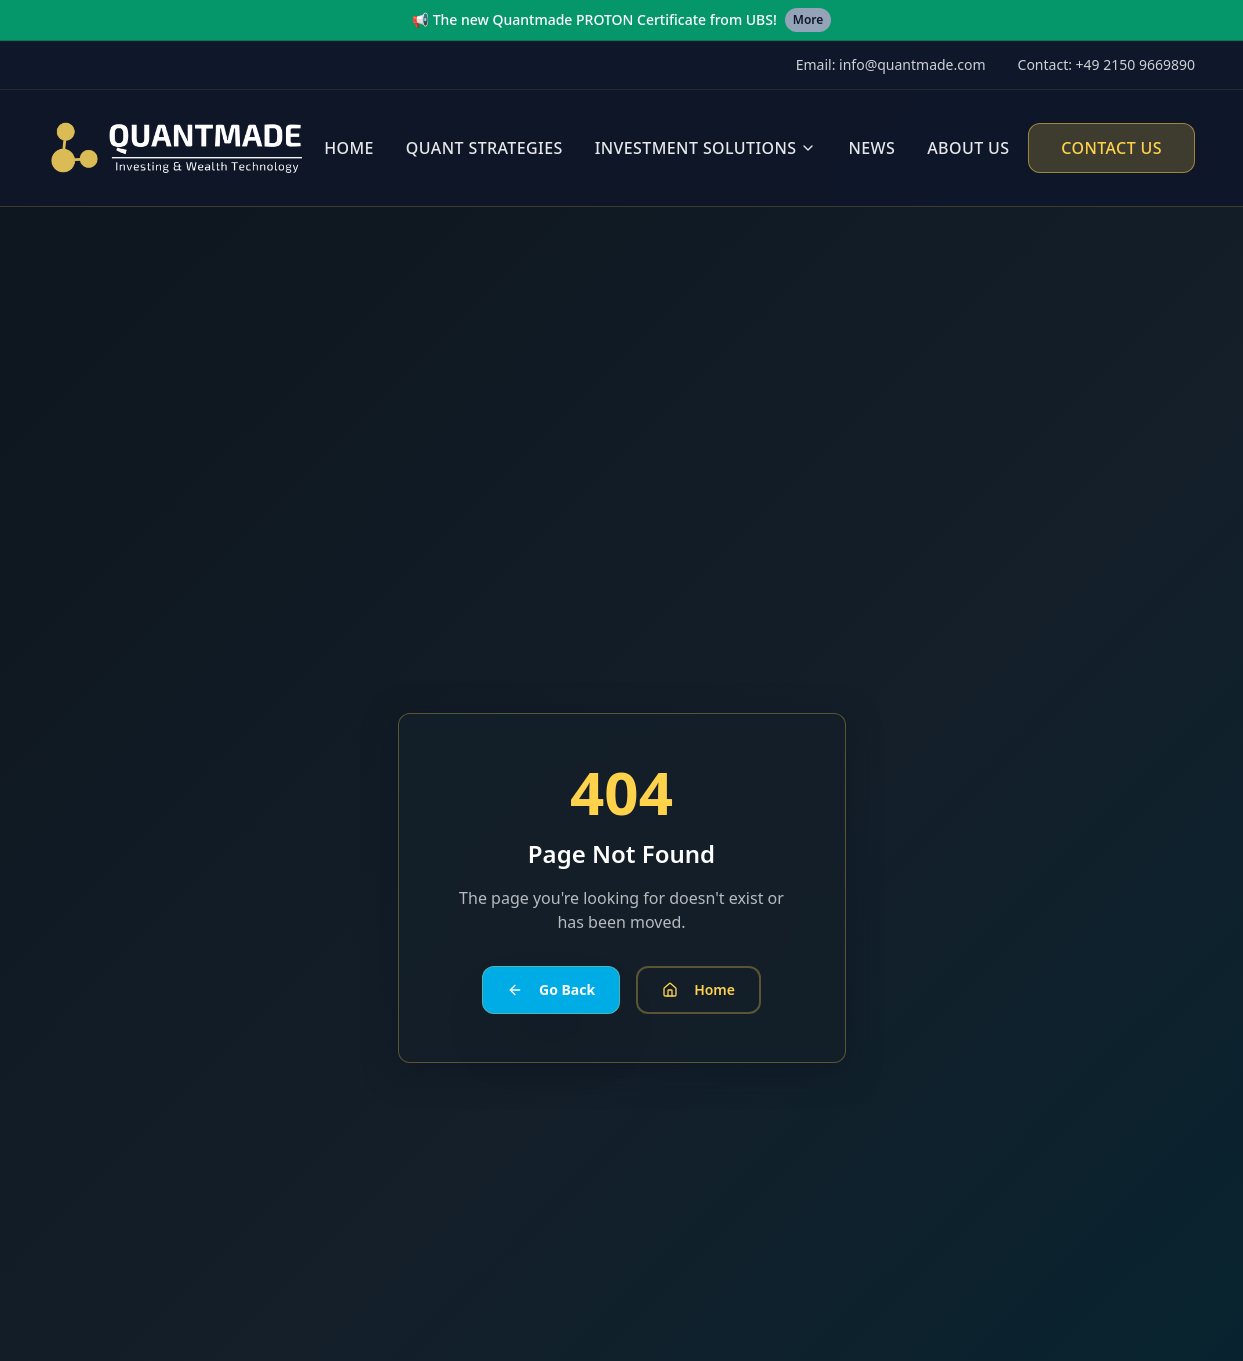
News (871, 148)
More (808, 19)
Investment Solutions (696, 148)
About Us (968, 148)
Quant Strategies (484, 148)
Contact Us (1111, 148)
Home (349, 148)
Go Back (551, 989)
